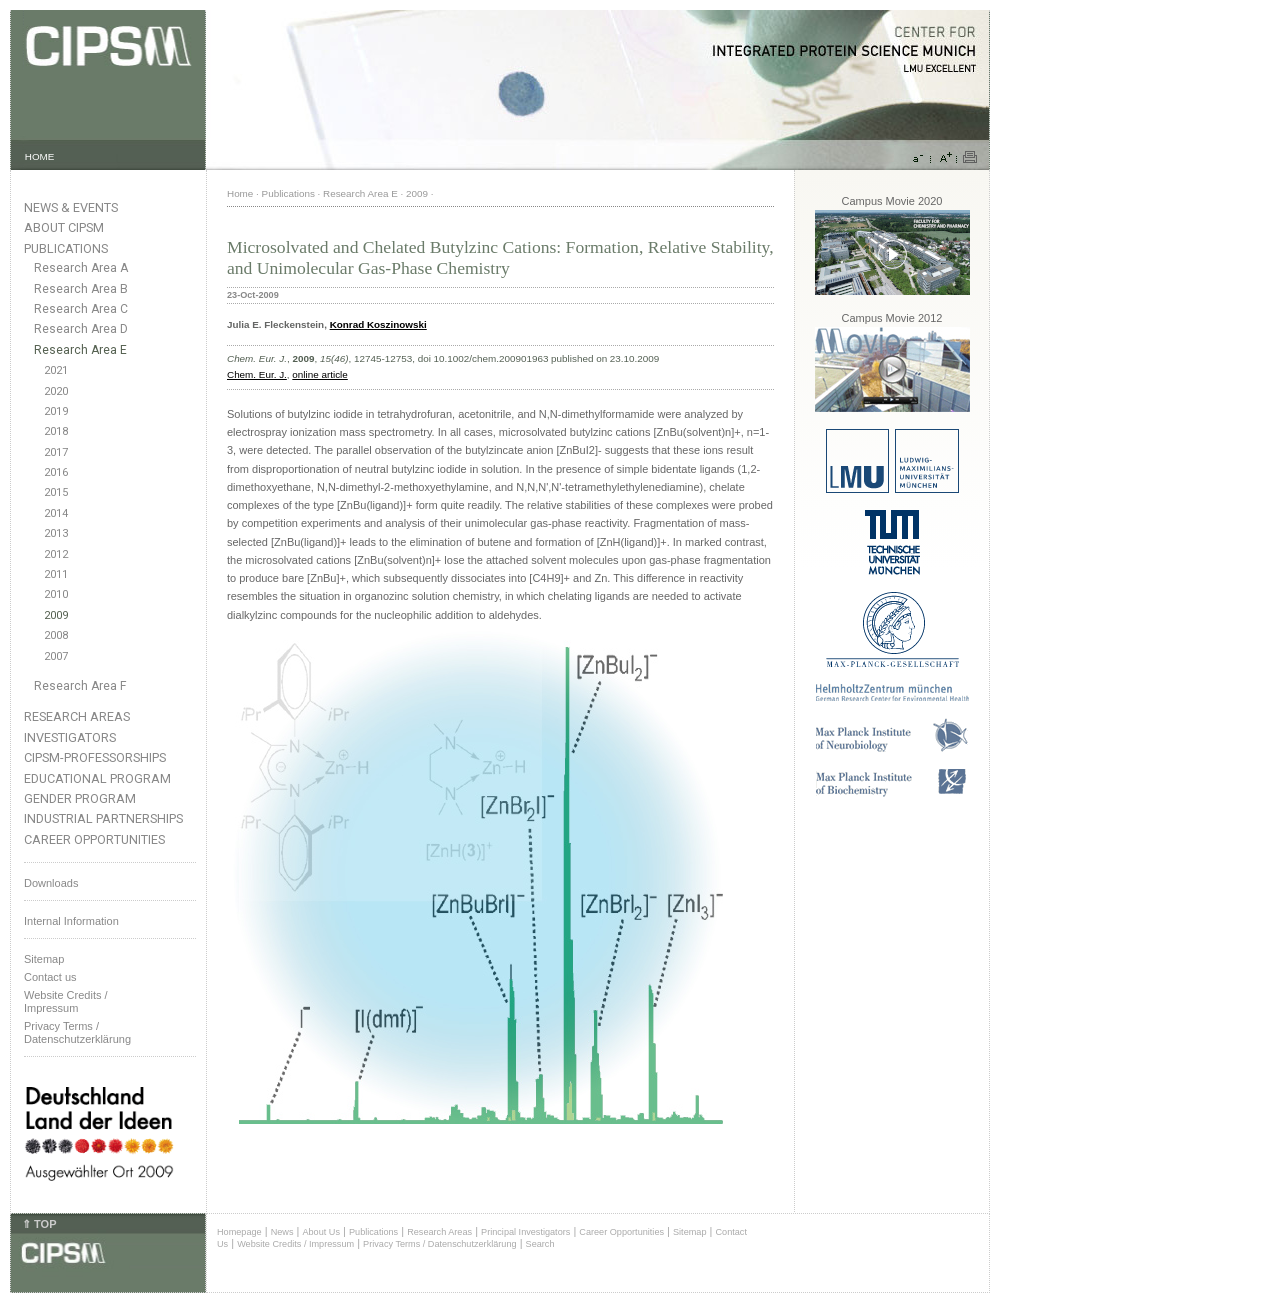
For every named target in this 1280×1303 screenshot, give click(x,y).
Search (540, 1244)
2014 (56, 513)
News (282, 1232)
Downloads (51, 883)
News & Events (71, 207)
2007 (56, 656)
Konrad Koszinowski (378, 324)
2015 (56, 492)
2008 (56, 635)
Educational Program (97, 778)
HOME (40, 156)
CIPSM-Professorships (95, 757)
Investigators (70, 737)
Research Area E (80, 350)
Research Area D (81, 329)
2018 (56, 431)
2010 (56, 594)
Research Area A (81, 268)
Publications (66, 248)
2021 (56, 370)
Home (240, 193)
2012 (56, 554)
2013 (56, 533)
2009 (56, 615)
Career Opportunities (94, 839)
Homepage (239, 1232)
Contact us (50, 977)
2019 (56, 411)
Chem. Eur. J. (257, 374)
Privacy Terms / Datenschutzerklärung (77, 1032)
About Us (321, 1232)
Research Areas (77, 716)
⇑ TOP (39, 1224)
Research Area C (81, 309)
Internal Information (71, 921)
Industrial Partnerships (103, 818)
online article (319, 374)
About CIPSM (64, 227)
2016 (56, 472)
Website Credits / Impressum (295, 1244)
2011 (56, 574)
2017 (56, 452)
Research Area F (80, 686)
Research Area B (81, 289)
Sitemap (44, 959)
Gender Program (80, 798)
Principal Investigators (525, 1232)
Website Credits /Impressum (66, 1001)
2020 (56, 391)
